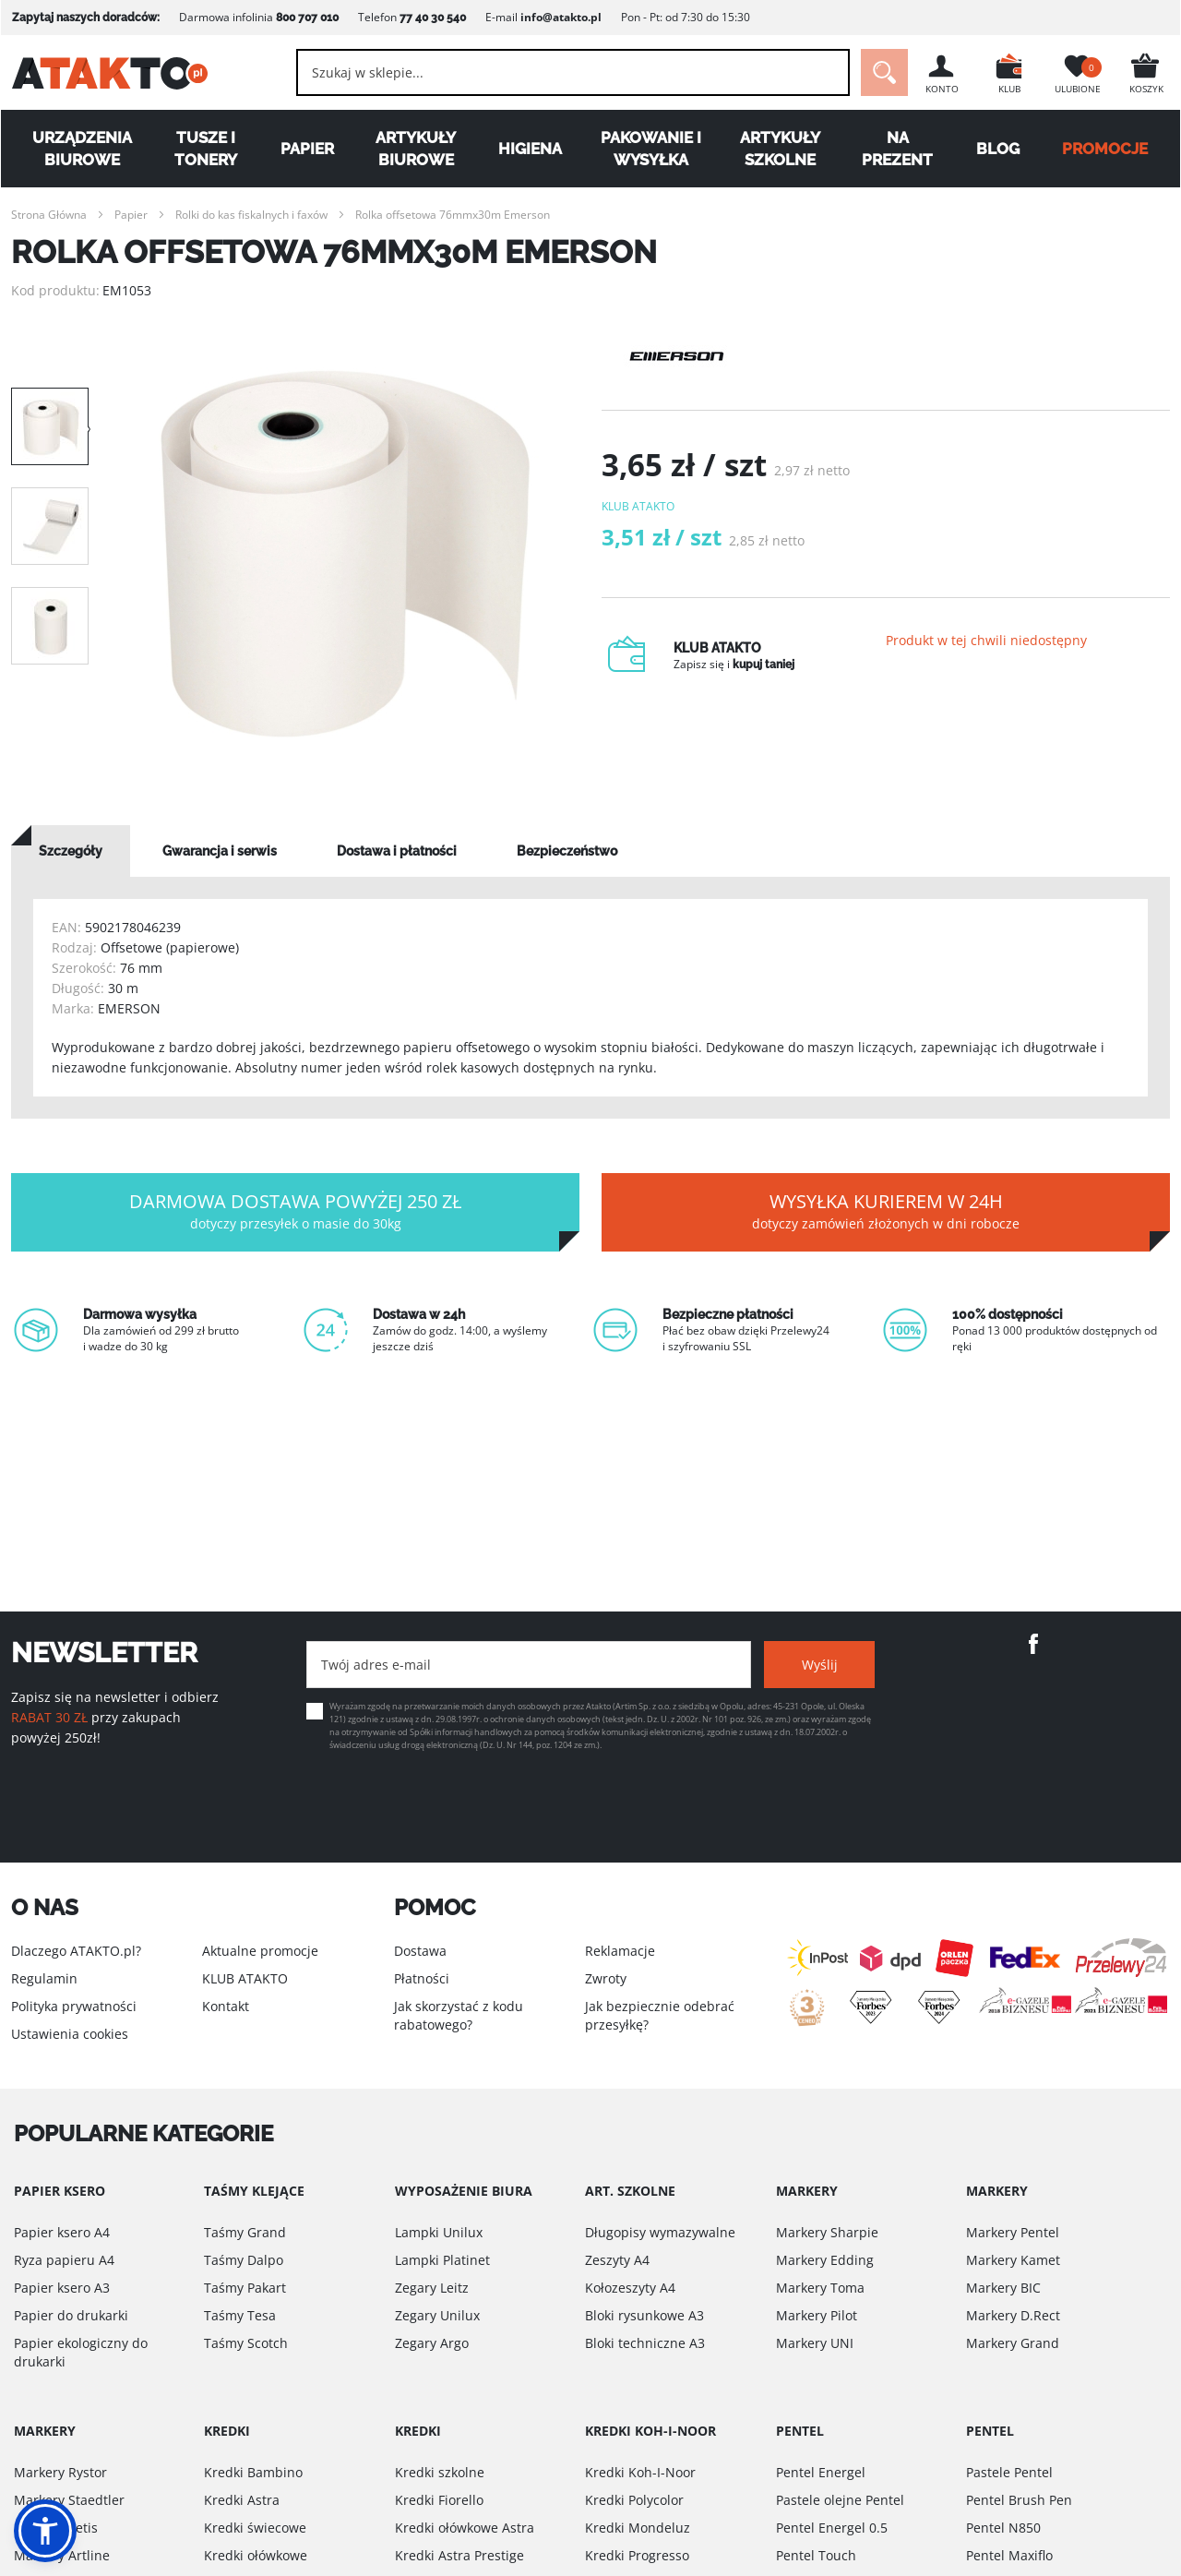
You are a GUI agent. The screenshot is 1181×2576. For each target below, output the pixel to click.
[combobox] (572, 72)
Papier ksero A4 (62, 2232)
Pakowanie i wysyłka (651, 148)
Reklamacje (620, 1950)
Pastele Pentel (1009, 2472)
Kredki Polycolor (634, 2500)
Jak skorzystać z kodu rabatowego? (458, 2015)
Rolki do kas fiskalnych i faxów (251, 214)
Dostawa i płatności (397, 851)
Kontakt (225, 2006)
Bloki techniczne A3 (645, 2343)
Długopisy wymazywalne (660, 2232)
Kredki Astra (242, 2500)
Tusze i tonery (205, 148)
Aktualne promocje (260, 1950)
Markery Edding (825, 2260)
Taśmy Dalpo (243, 2260)
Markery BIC (1003, 2287)
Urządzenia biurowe (82, 148)
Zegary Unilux (437, 2315)
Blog (998, 148)
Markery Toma (820, 2287)
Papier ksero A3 (62, 2287)
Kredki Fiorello (439, 2500)
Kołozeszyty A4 (630, 2287)
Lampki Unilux (439, 2232)
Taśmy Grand (245, 2232)
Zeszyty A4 (617, 2260)
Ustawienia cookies (69, 2034)
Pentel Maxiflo (1009, 2555)
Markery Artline (62, 2555)
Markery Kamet (1013, 2260)
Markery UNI (814, 2343)
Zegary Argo (432, 2343)
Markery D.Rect (1013, 2315)
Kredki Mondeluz (637, 2527)
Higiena (530, 148)
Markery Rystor (60, 2472)
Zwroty (605, 1978)
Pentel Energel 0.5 (832, 2527)
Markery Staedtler (69, 2500)
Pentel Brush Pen (1019, 2500)
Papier (306, 148)
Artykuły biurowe (416, 148)
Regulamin (44, 1978)
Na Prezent (898, 148)
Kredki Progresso (637, 2555)
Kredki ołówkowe (255, 2555)
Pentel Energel (820, 2472)
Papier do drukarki (71, 2315)
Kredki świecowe (255, 2527)
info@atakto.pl (560, 17)
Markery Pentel (1012, 2232)
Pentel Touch (816, 2555)
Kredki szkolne (439, 2472)
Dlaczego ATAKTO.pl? (76, 1950)
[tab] (70, 851)
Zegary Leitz (432, 2287)
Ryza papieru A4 (64, 2260)
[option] (345, 554)
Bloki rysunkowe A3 (644, 2315)
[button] (45, 2531)
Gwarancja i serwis (219, 851)
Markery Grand (1012, 2343)
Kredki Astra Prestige (459, 2555)
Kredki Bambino (253, 2472)
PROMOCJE (1106, 148)
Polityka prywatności (74, 2006)
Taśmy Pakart (245, 2287)
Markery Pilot (816, 2315)
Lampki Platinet (442, 2260)
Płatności (421, 1978)
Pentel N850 (1003, 2527)
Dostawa (420, 1950)
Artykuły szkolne (780, 148)
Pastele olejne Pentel (840, 2500)
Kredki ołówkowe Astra (464, 2527)
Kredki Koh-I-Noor (640, 2472)
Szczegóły (70, 851)
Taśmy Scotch (246, 2343)
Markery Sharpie (827, 2232)
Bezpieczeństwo (567, 851)
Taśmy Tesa (240, 2315)
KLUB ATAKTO (245, 1978)
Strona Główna (49, 214)
